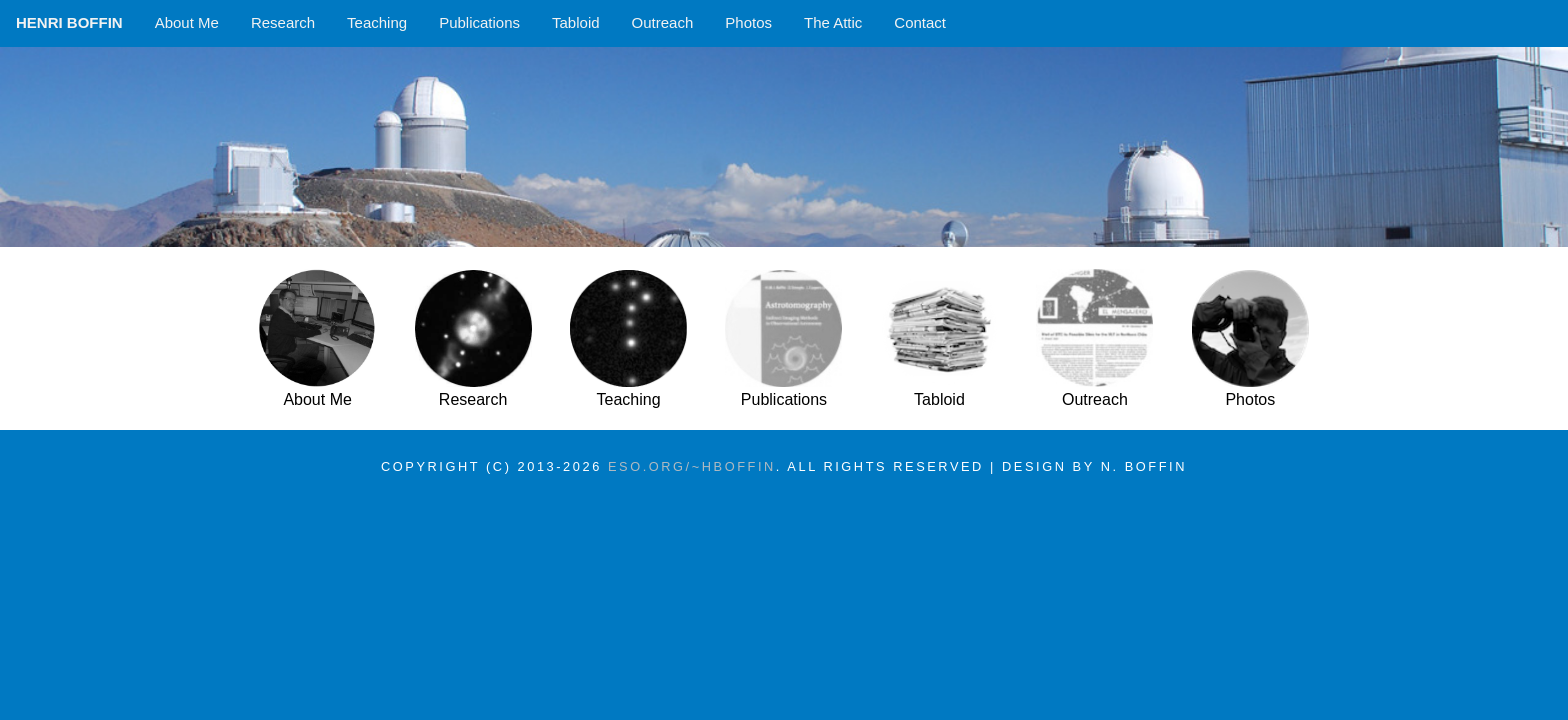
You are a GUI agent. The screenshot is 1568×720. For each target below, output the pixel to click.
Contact (920, 22)
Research (283, 22)
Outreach (663, 22)
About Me (187, 22)
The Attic (833, 22)
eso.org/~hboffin (692, 466)
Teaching (377, 22)
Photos (748, 22)
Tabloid (576, 22)
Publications (479, 22)
